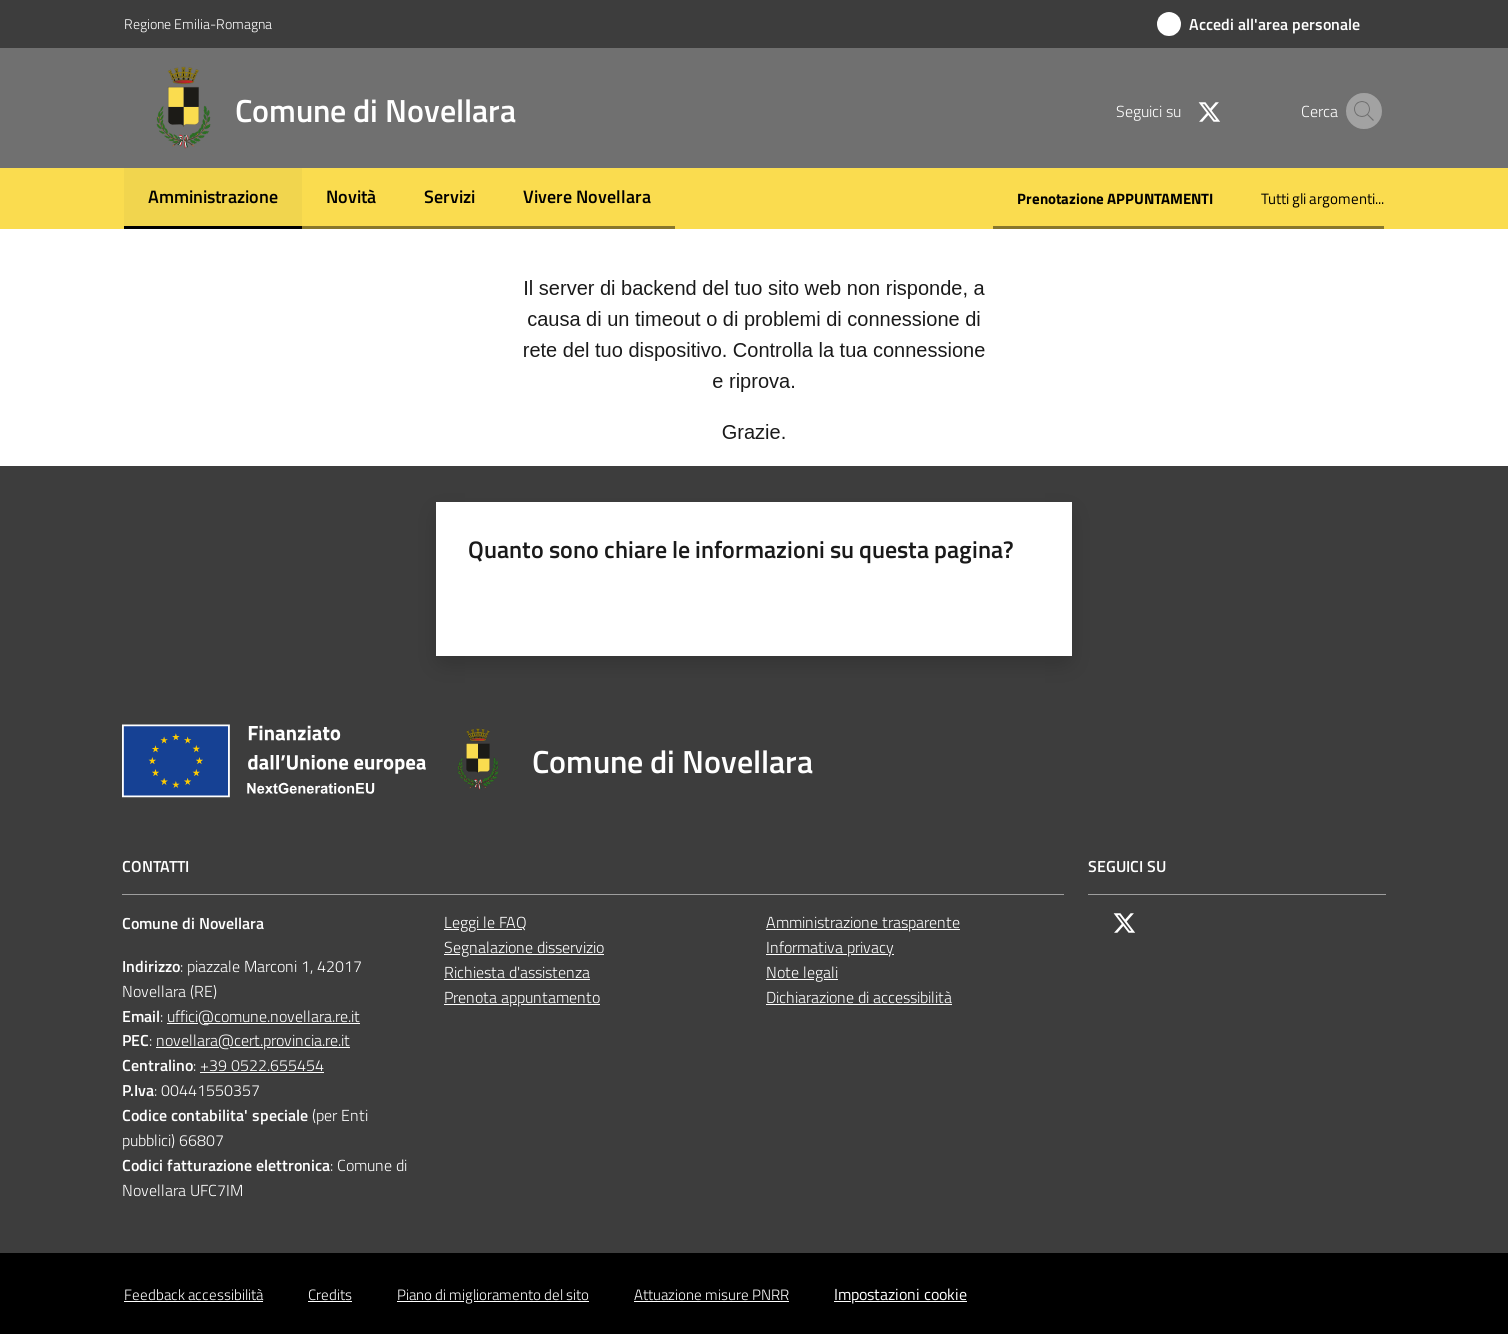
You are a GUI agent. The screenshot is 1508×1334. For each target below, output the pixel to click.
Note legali (802, 972)
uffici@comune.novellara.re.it (263, 1016)
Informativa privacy (830, 947)
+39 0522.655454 (262, 1065)
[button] (1360, 111)
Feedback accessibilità (193, 1294)
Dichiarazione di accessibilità (859, 997)
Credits (330, 1294)
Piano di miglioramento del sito (493, 1294)
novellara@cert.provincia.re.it (253, 1040)
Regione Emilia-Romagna (198, 23)
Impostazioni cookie (900, 1294)
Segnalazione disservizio (524, 947)
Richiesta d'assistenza (517, 972)
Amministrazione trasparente (863, 922)
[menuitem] (213, 198)
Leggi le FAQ (485, 922)
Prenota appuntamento (522, 997)
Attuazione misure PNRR (711, 1294)
